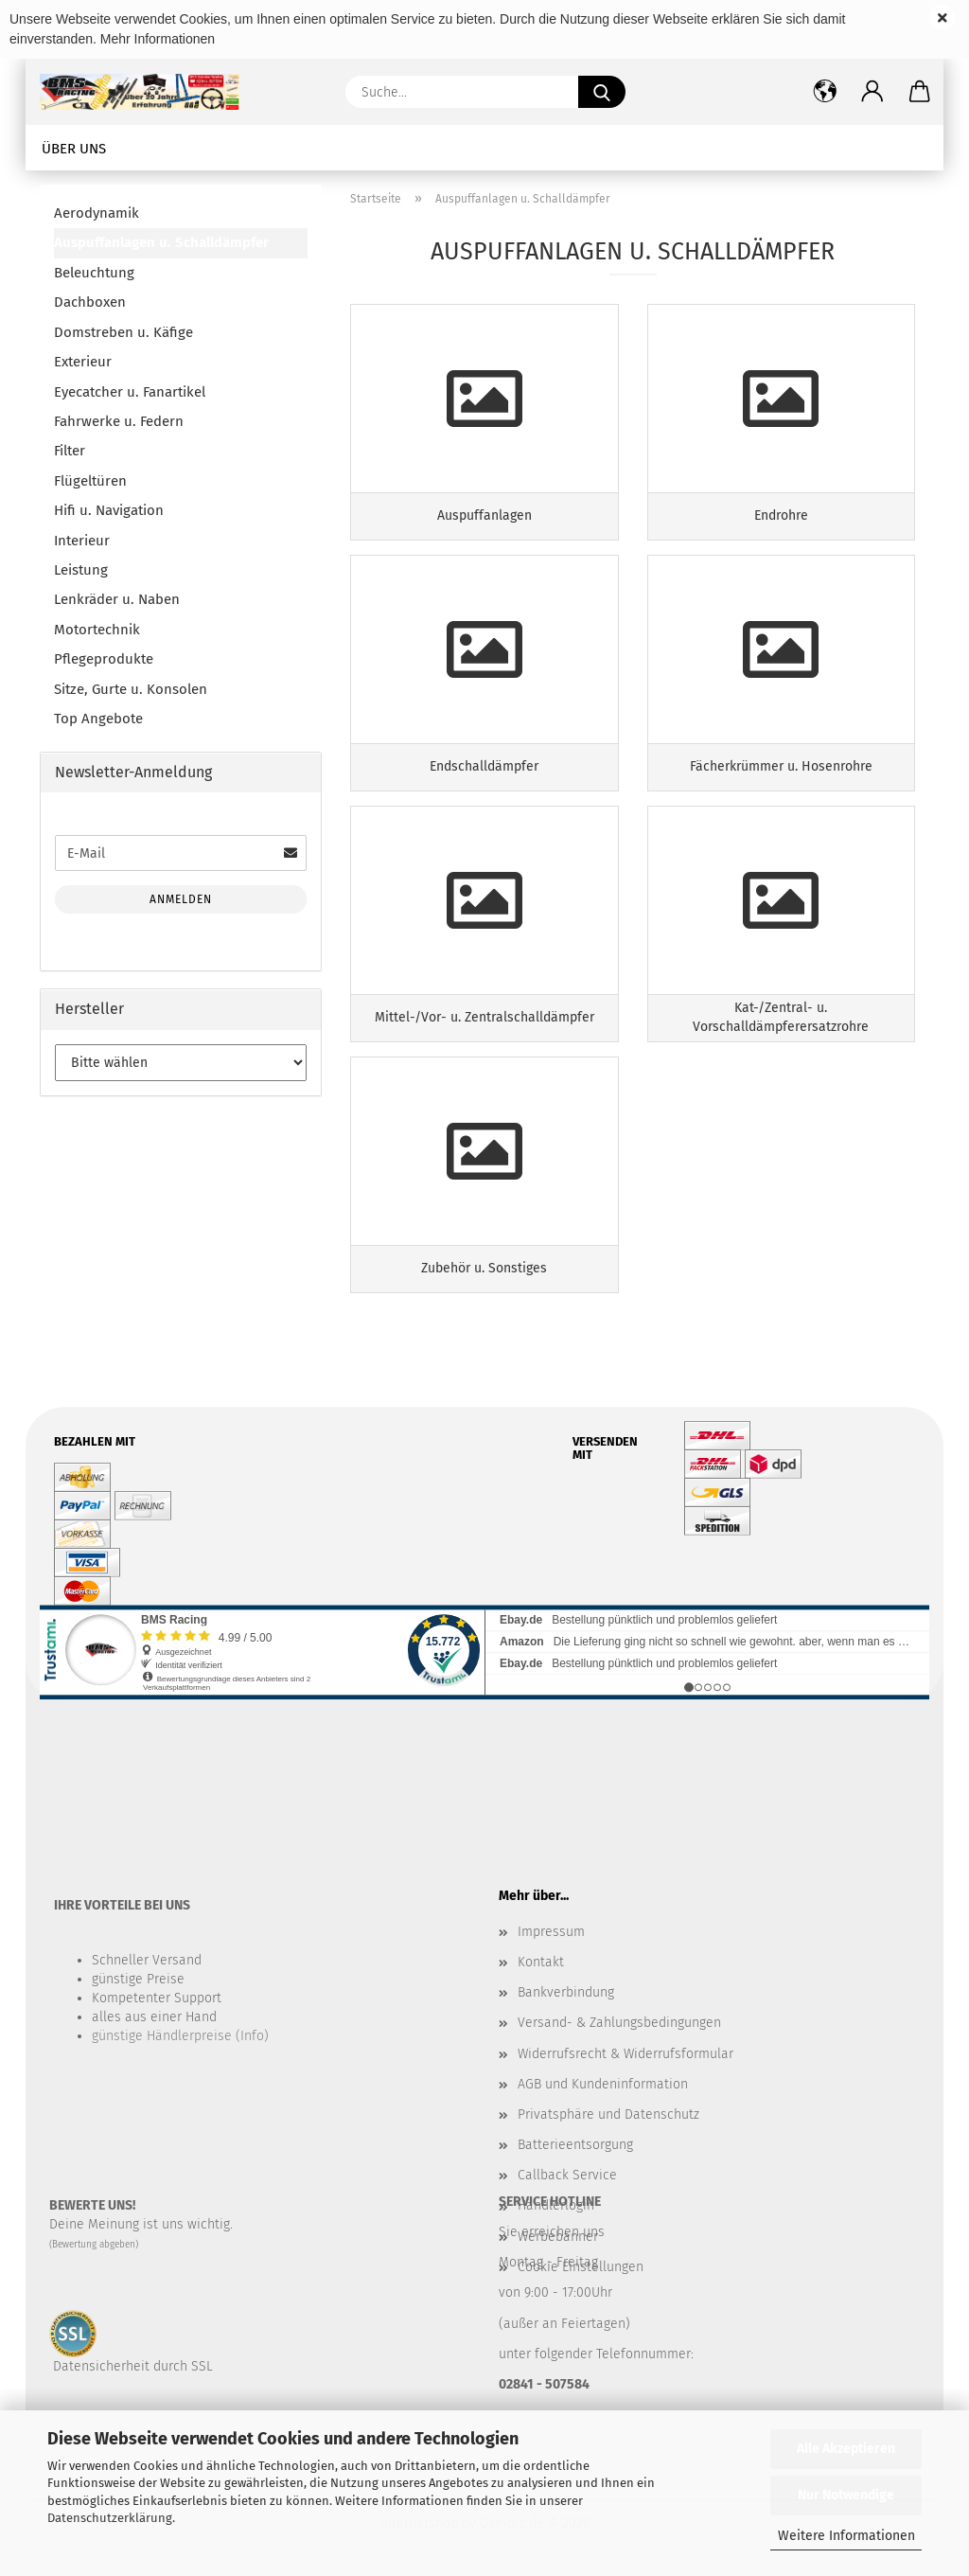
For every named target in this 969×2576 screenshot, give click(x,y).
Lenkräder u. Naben (117, 599)
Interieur (82, 540)
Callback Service (567, 2175)
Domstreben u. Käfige (123, 332)
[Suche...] (601, 92)
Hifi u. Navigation (109, 510)
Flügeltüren (90, 480)
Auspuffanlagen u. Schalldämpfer (161, 242)
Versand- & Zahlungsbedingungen (619, 2023)
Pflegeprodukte (103, 658)
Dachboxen (90, 302)
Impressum (551, 1932)
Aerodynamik (96, 213)
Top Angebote (98, 718)
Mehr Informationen (157, 38)
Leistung (81, 569)
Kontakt (541, 1962)
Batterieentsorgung (575, 2145)
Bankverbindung (566, 1992)
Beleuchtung (94, 272)
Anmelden (181, 899)
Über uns (74, 148)
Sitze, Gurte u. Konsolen (130, 689)
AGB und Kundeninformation (603, 2084)
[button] (872, 92)
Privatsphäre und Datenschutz (608, 2114)
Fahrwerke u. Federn (119, 421)
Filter (69, 450)
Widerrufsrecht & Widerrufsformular (625, 2054)
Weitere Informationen (846, 2536)
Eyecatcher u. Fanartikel (129, 391)
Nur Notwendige (846, 2495)
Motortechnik (97, 629)
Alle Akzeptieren (846, 2449)
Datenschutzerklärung (109, 2518)
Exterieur (83, 361)
